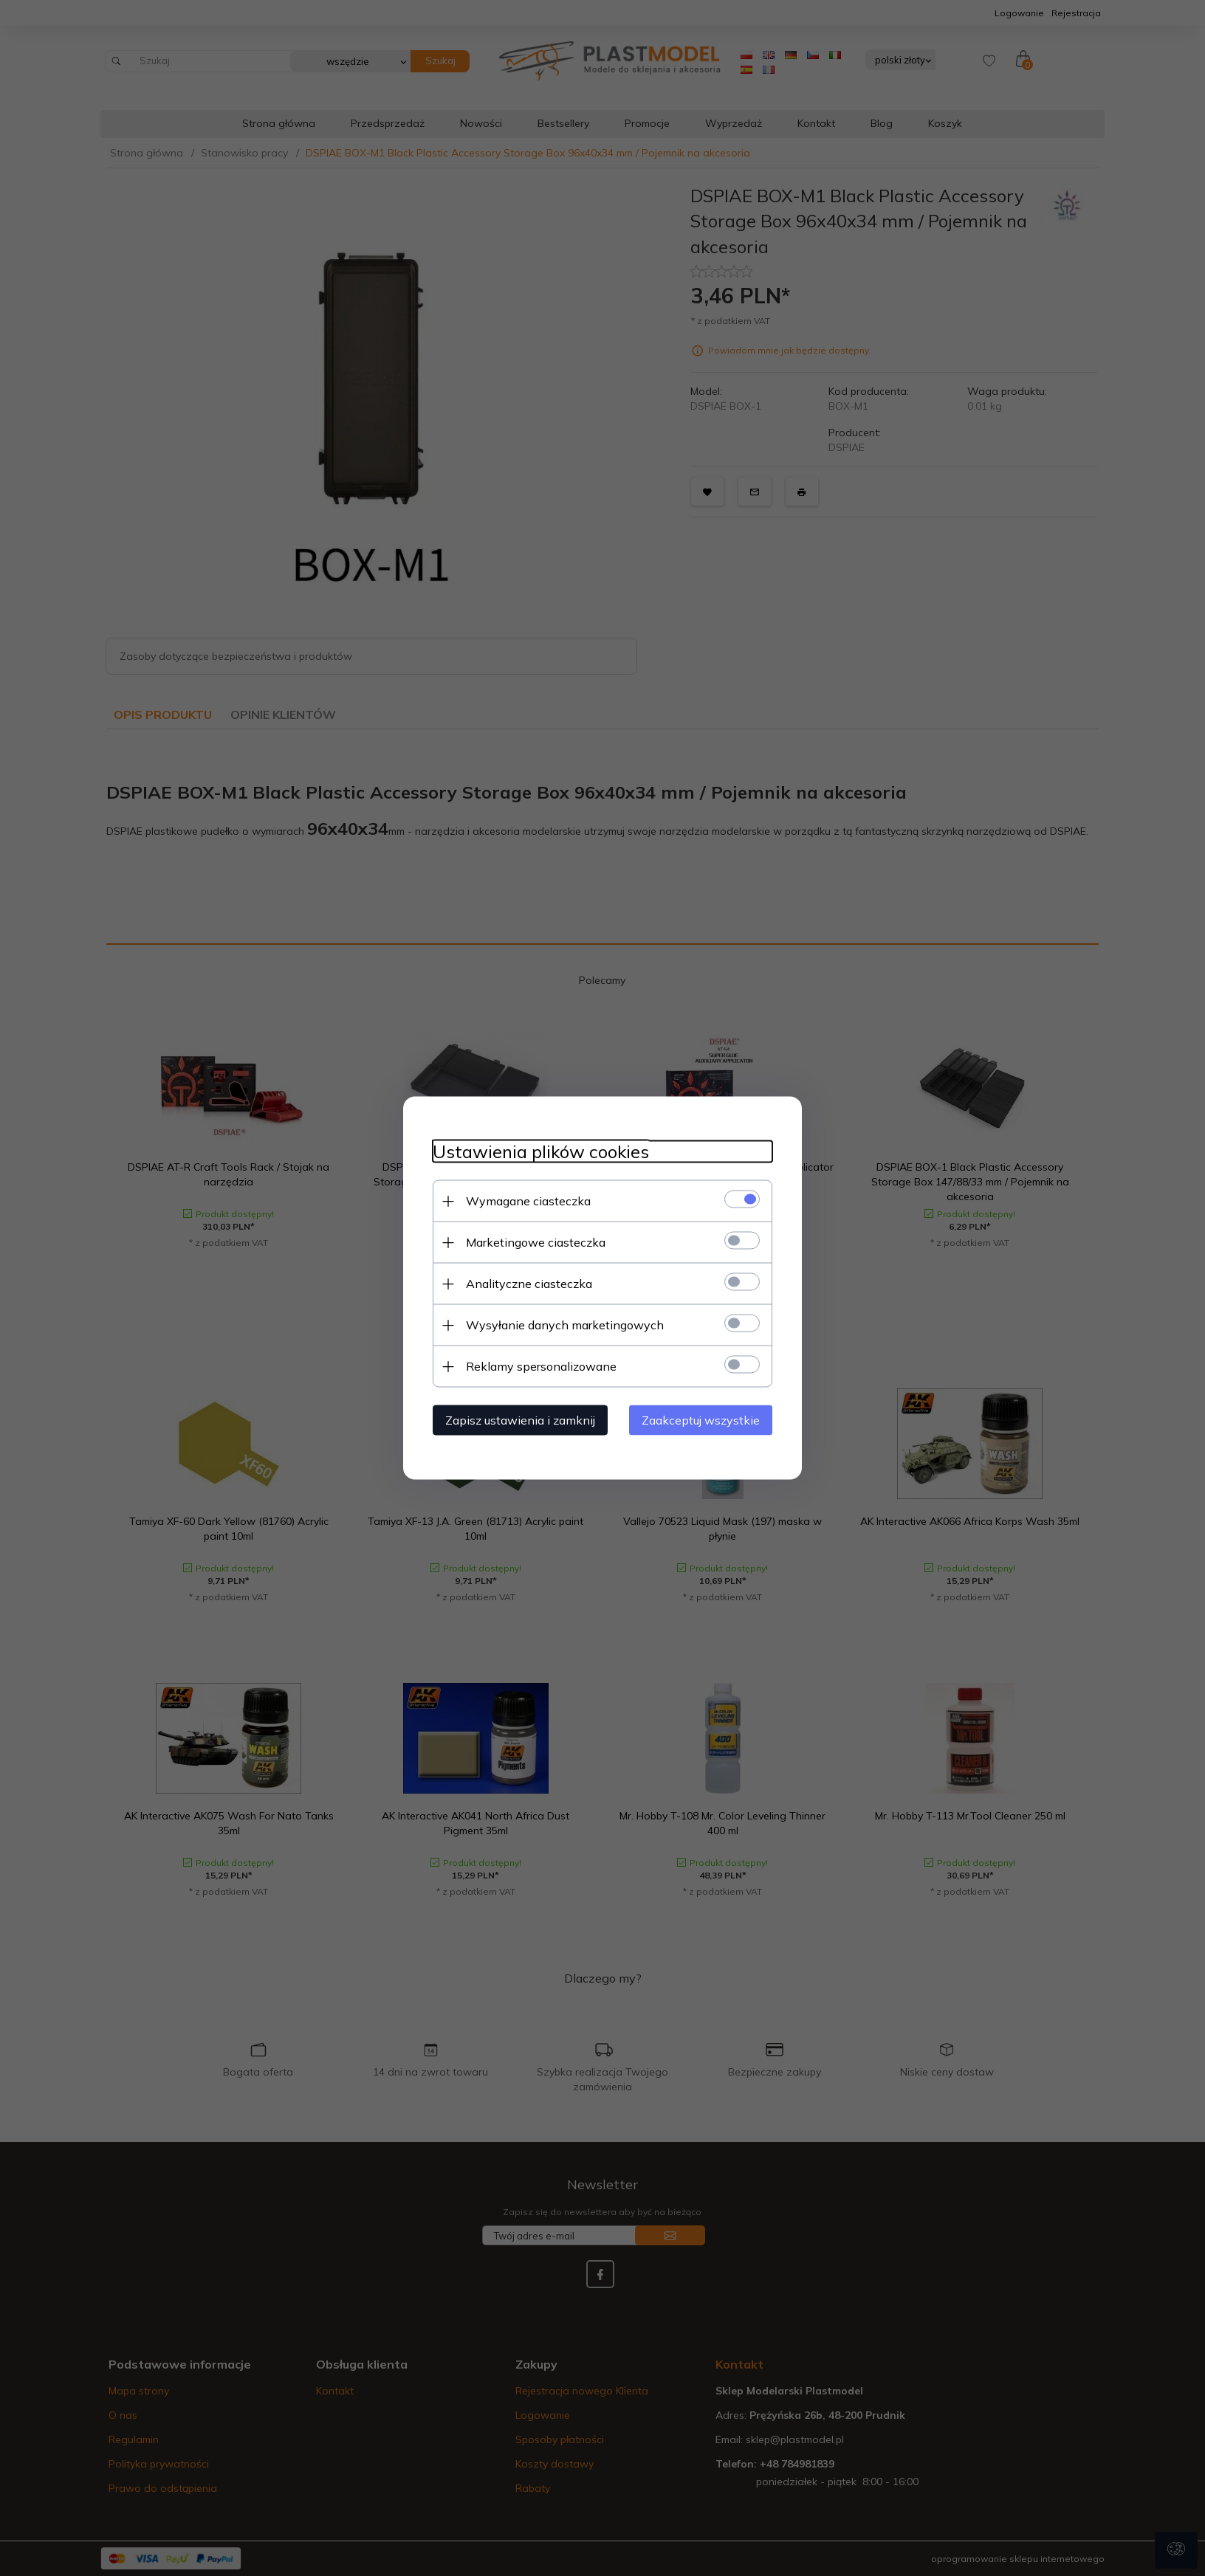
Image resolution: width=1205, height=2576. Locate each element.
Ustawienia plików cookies (541, 1152)
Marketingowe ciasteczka (535, 1242)
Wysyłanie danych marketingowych (565, 1325)
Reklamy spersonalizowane (541, 1366)
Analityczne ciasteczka (529, 1283)
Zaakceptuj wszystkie (701, 1420)
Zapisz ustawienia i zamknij (520, 1420)
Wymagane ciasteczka (528, 1201)
